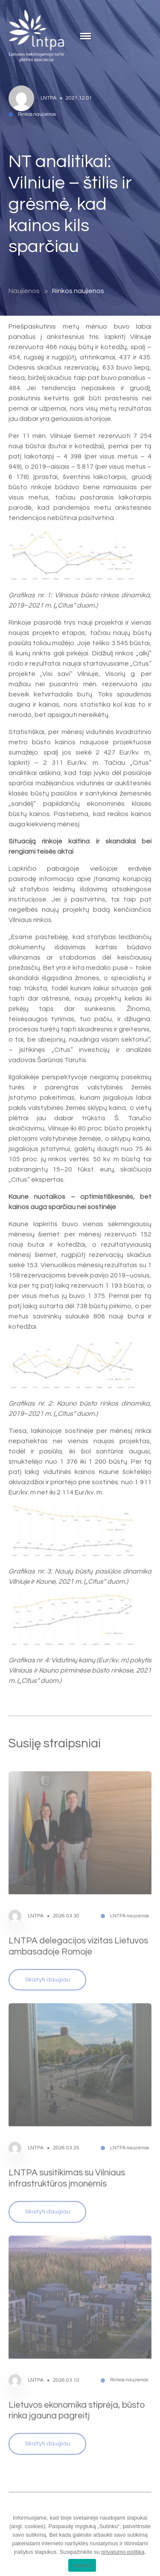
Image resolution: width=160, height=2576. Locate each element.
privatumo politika (122, 2552)
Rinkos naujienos (78, 291)
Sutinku (82, 2565)
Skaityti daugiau (47, 1962)
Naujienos (24, 291)
